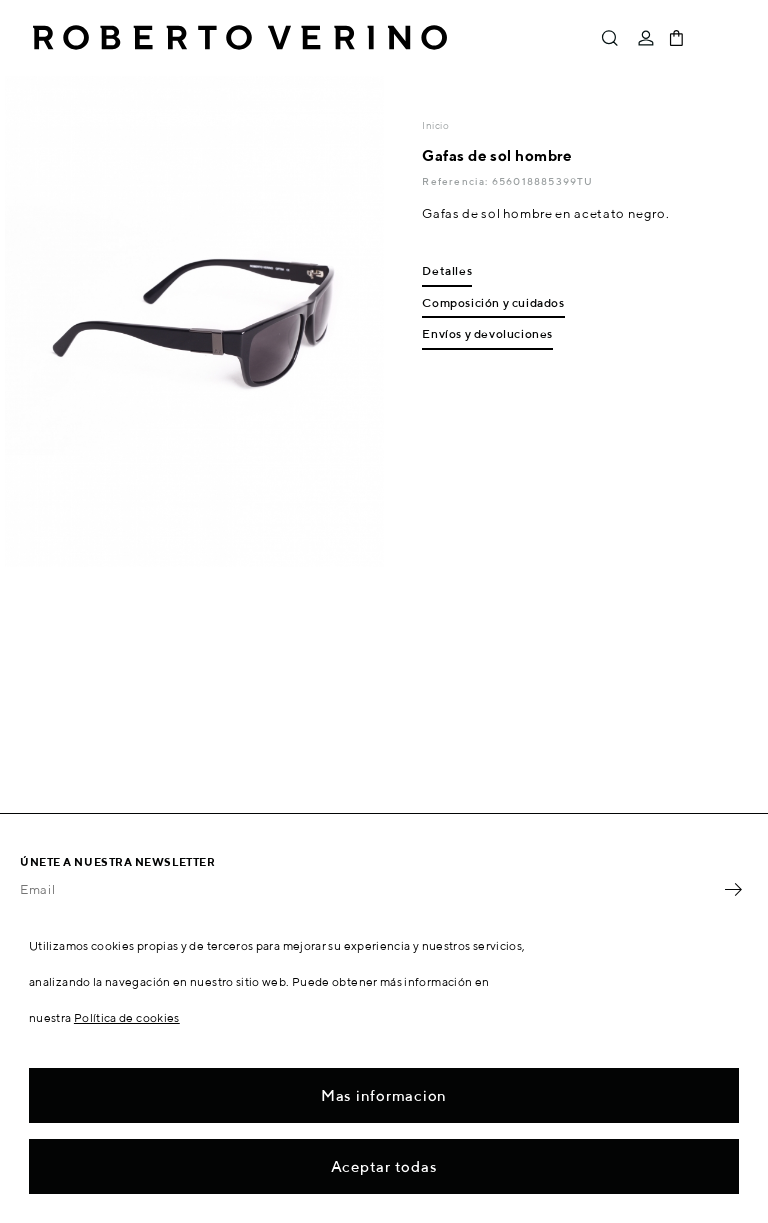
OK (733, 890)
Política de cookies (127, 1017)
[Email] (369, 890)
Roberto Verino (240, 38)
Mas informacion (384, 1095)
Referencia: (456, 181)
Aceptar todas (384, 1166)
